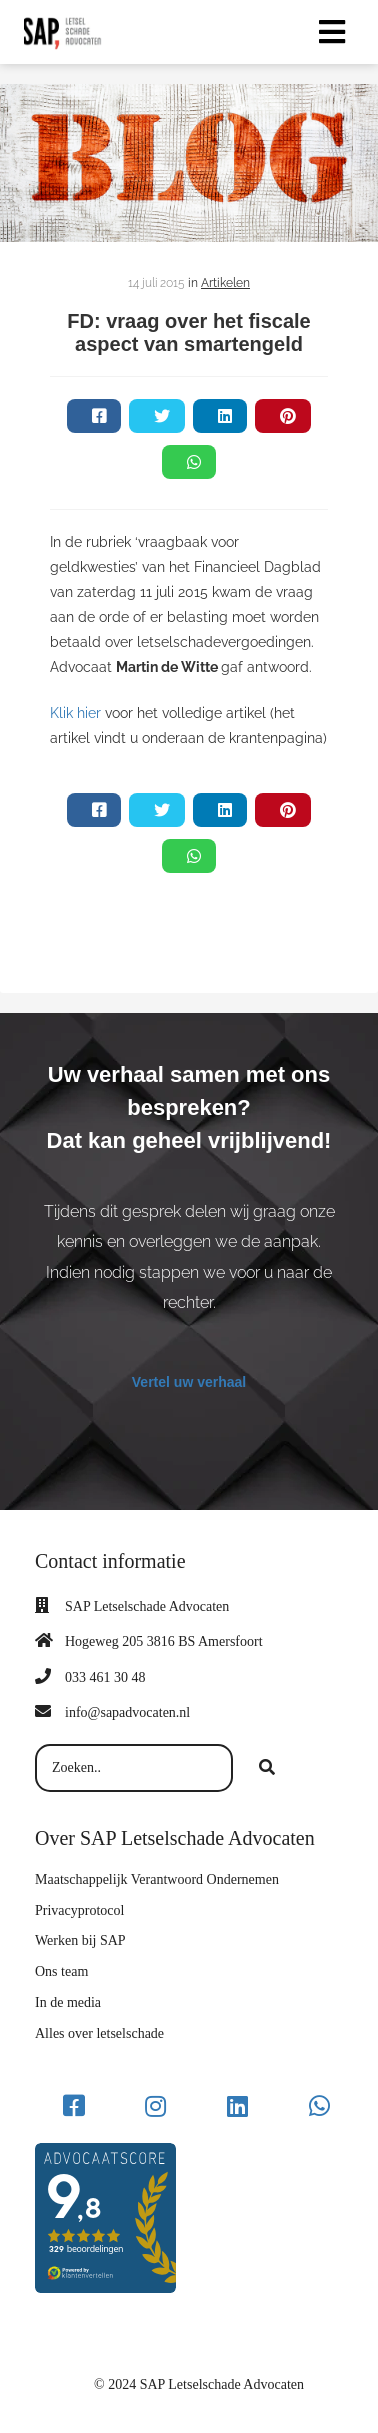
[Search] (267, 1768)
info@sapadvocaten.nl (127, 1712)
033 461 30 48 (105, 1677)
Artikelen (225, 283)
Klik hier (77, 713)
